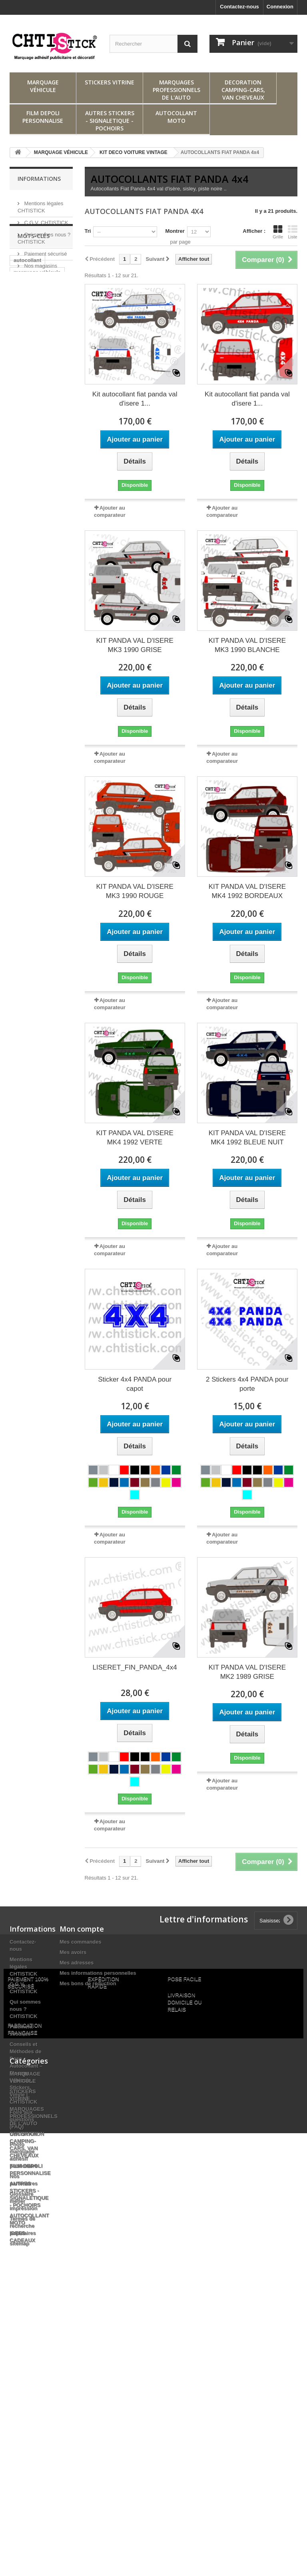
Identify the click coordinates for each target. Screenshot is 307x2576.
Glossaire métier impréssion (23, 2201)
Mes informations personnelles (98, 1973)
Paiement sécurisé (45, 251)
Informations (39, 178)
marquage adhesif (36, 407)
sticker (22, 341)
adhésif (49, 341)
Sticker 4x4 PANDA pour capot (134, 1384)
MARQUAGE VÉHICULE (43, 86)
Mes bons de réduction (88, 1983)
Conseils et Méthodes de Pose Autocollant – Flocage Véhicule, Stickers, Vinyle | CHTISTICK (26, 2073)
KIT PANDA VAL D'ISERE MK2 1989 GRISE (247, 1672)
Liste (292, 232)
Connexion (280, 7)
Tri (88, 231)
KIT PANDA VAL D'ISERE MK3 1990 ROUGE (134, 891)
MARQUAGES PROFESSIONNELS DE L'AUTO (176, 89)
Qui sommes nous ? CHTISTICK (25, 2009)
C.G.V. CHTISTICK (45, 219)
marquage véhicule (37, 329)
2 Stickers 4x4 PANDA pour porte (247, 1384)
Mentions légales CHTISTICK (23, 1966)
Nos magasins (40, 263)
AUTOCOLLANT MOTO (176, 116)
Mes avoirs (73, 1952)
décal (20, 353)
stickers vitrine (32, 365)
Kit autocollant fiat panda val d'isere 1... (134, 398)
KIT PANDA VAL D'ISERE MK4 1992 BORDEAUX (247, 891)
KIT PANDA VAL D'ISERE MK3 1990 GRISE (134, 645)
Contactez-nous (239, 7)
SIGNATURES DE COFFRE (35, 422)
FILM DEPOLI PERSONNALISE (42, 116)
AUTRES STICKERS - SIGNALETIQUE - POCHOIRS (109, 120)
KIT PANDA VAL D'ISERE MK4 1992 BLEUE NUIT (247, 1137)
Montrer (174, 231)
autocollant (27, 317)
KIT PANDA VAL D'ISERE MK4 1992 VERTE (134, 1137)
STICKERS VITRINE (109, 82)
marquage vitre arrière (32, 392)
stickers (23, 377)
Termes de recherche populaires (23, 2226)
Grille (278, 232)
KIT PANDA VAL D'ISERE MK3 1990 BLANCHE (247, 645)
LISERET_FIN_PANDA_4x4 (134, 1667)
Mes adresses (77, 1963)
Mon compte (82, 1929)
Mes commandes (81, 1942)
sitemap (19, 2243)
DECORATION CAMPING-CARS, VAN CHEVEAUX (243, 89)
